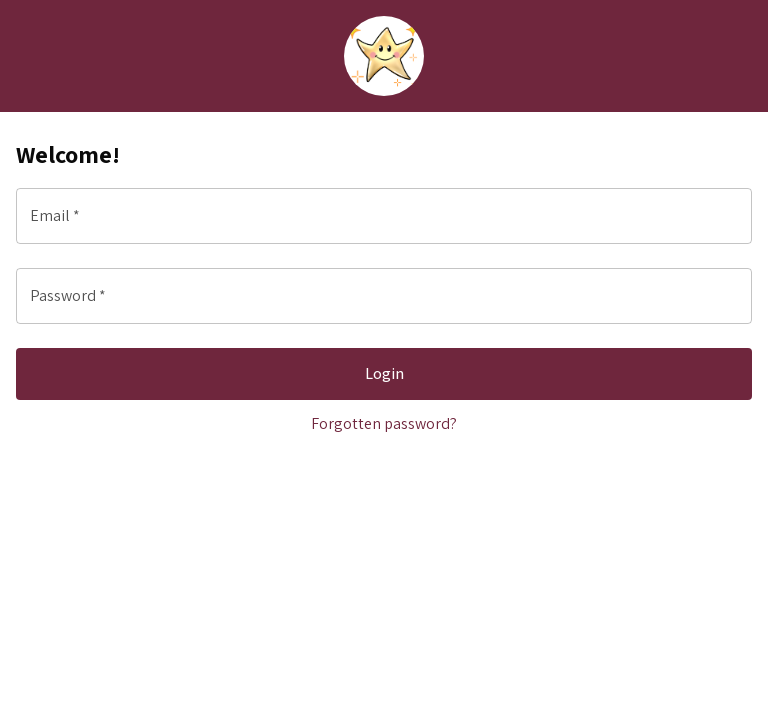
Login (384, 374)
